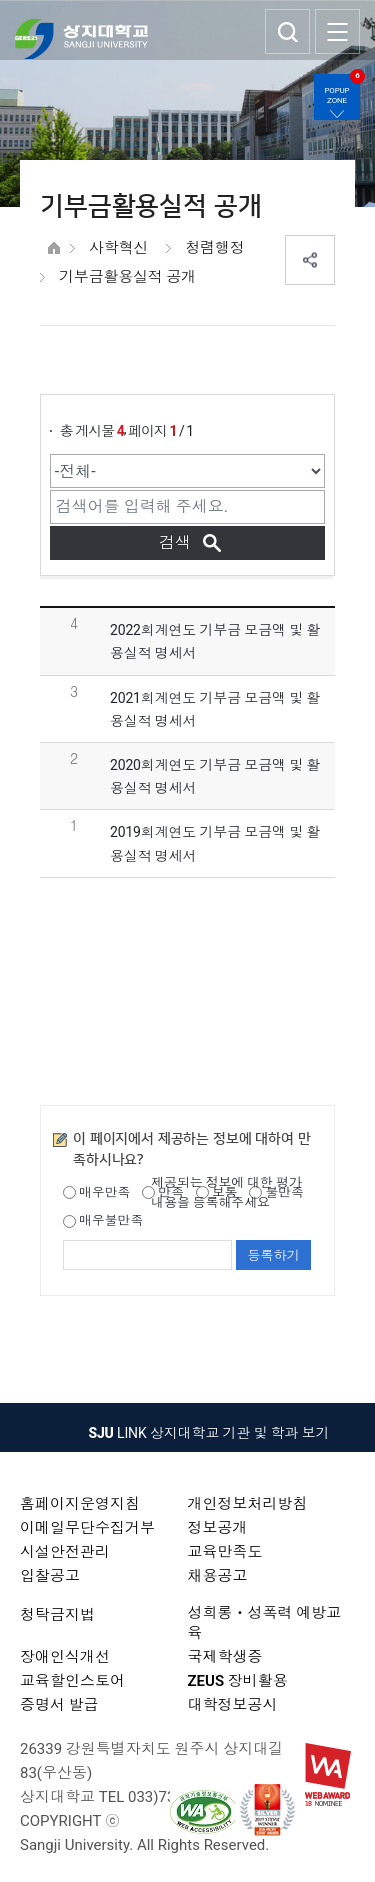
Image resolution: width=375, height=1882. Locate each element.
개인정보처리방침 (248, 1504)
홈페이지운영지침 (80, 1504)
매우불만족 (103, 1220)
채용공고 (218, 1576)
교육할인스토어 (72, 1681)
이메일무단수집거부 (87, 1528)
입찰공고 (50, 1576)
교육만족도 (225, 1552)
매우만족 (96, 1192)
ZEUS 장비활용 (238, 1681)
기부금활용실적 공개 (127, 277)
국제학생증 (225, 1657)
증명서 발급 (59, 1705)
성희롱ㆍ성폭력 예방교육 (265, 1623)
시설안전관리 (65, 1552)
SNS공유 (310, 260)
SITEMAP (337, 31)
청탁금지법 (57, 1615)
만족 (163, 1192)
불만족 (276, 1192)
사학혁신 (118, 248)
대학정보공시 (233, 1705)
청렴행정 (214, 248)
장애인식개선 (65, 1657)
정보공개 (218, 1528)
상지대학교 (81, 39)
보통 (217, 1192)
